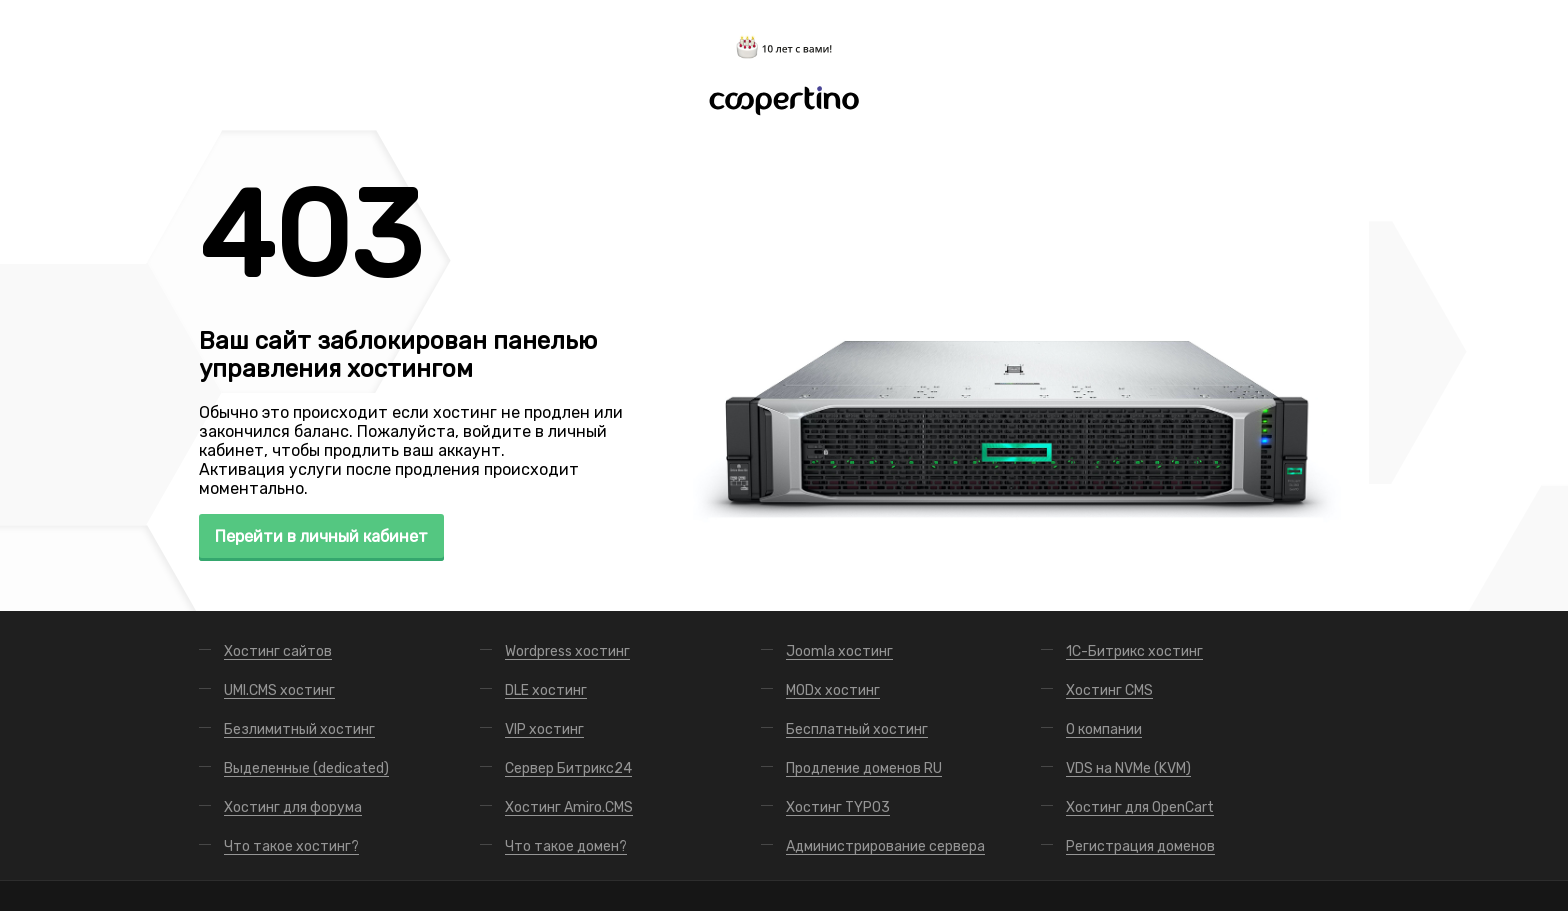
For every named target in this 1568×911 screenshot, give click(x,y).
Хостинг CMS (1109, 690)
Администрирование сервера (885, 846)
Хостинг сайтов (278, 651)
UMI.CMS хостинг (279, 690)
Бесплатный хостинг (857, 729)
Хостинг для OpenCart (1140, 807)
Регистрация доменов (1140, 846)
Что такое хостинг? (291, 846)
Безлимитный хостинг (299, 729)
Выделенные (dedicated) (306, 768)
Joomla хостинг (839, 651)
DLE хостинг (546, 690)
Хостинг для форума (293, 807)
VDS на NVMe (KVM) (1128, 768)
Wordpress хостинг (567, 651)
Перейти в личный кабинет (321, 536)
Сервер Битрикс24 (568, 768)
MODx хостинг (833, 690)
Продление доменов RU (864, 768)
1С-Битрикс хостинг (1134, 651)
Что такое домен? (566, 846)
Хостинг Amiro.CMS (569, 807)
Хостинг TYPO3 (838, 807)
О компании (1104, 729)
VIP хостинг (544, 729)
